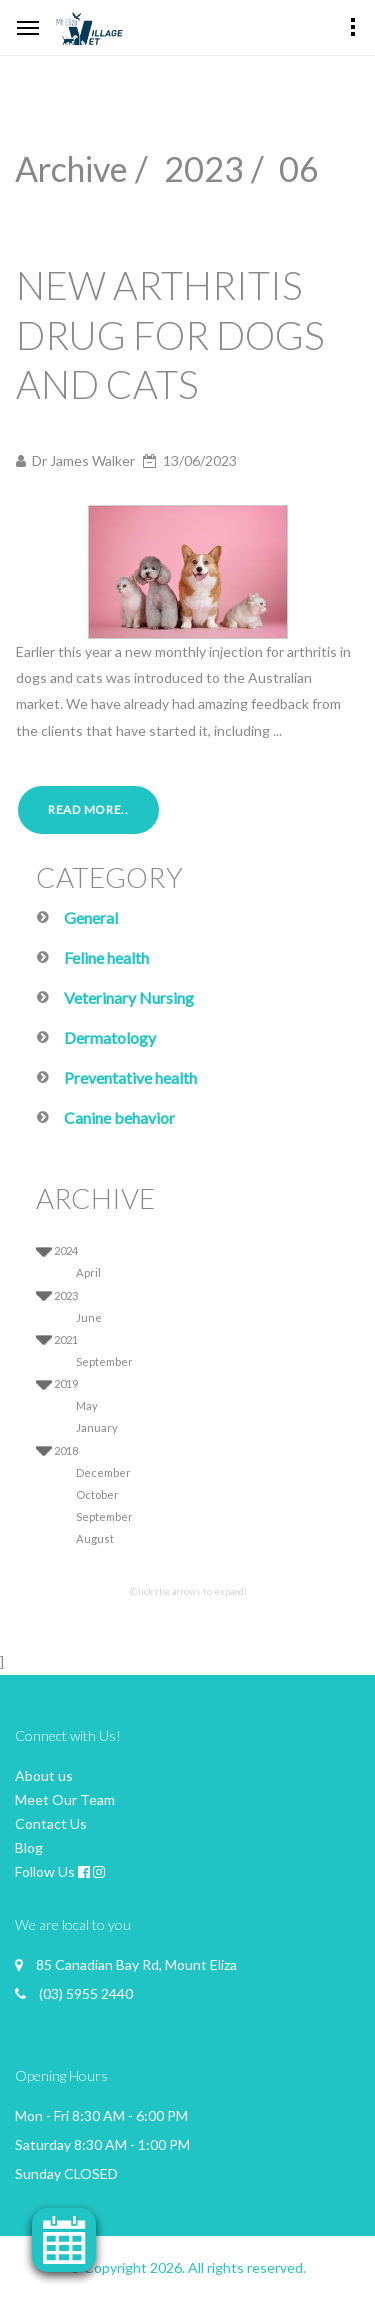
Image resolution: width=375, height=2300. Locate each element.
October (97, 1494)
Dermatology (110, 1037)
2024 (66, 1250)
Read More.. (88, 809)
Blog (29, 1847)
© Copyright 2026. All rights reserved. (187, 2267)
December (103, 1472)
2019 (66, 1383)
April (88, 1272)
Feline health (106, 957)
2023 (66, 1295)
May (87, 1405)
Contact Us (51, 1823)
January (97, 1427)
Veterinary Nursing (129, 997)
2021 (66, 1339)
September (104, 1361)
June (89, 1317)
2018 (66, 1450)
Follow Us (45, 1871)
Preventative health (130, 1077)
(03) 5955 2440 (86, 1993)
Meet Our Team (65, 1799)
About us (44, 1775)
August (95, 1538)
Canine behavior (119, 1117)
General (91, 917)
